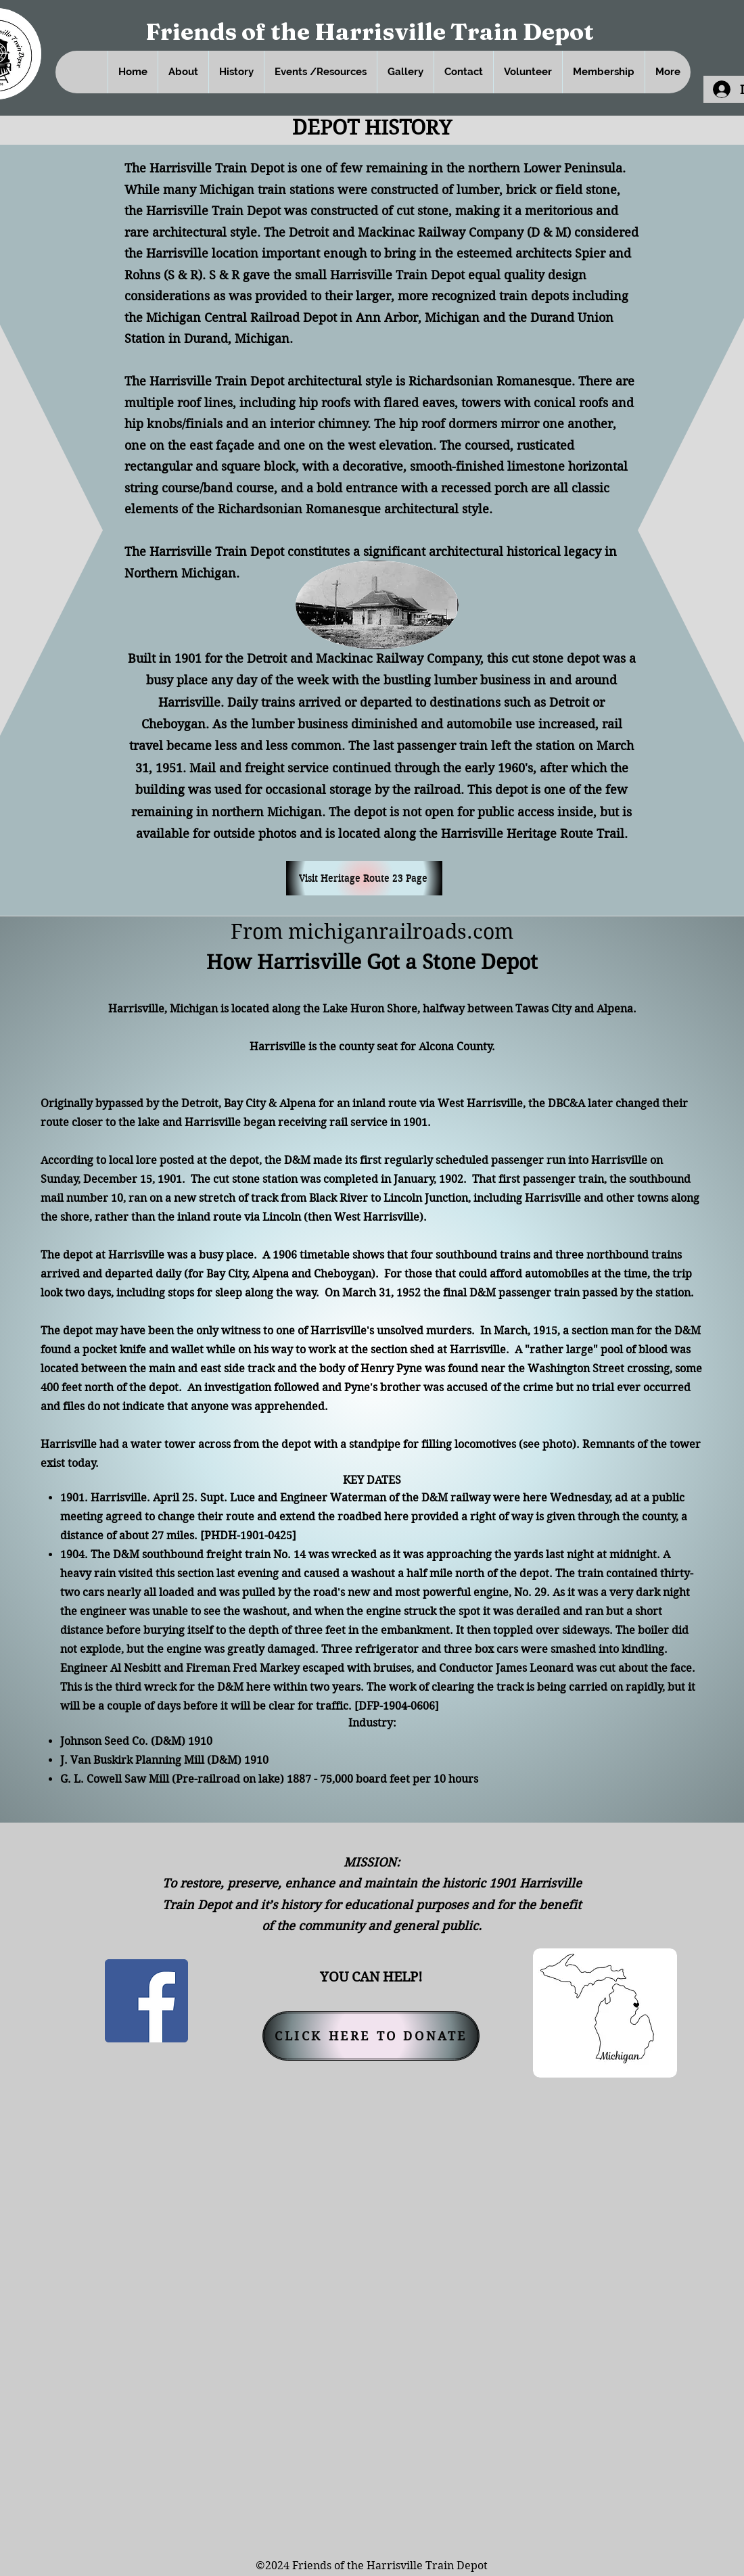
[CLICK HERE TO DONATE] (371, 2036)
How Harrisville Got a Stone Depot (372, 962)
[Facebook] (146, 2000)
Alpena (297, 1103)
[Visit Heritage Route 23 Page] (364, 878)
